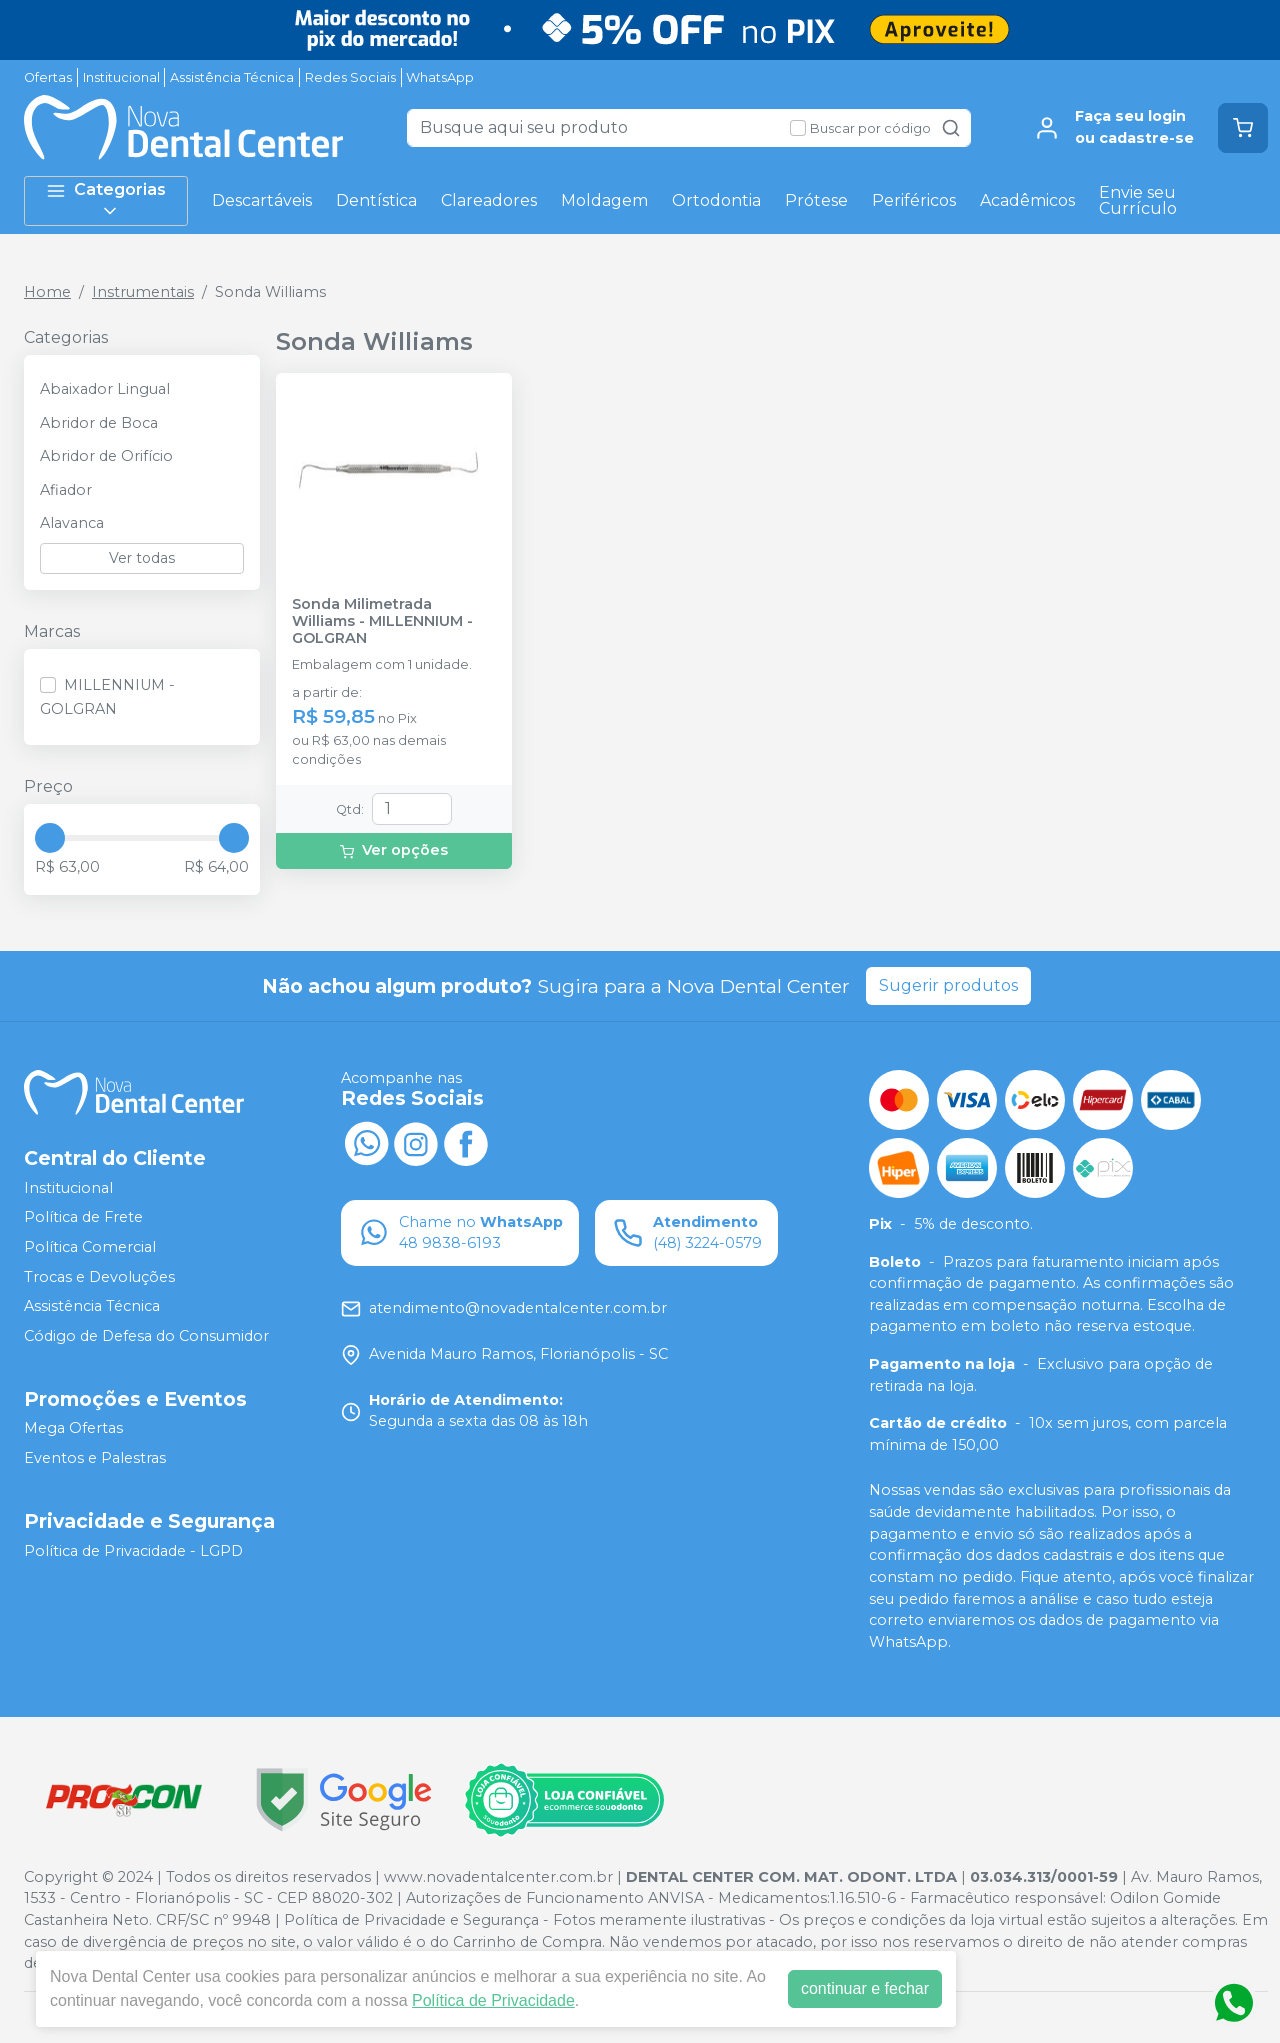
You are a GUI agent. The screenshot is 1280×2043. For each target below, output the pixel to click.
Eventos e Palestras (95, 1458)
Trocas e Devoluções (99, 1277)
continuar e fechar (865, 1988)
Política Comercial (90, 1247)
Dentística (376, 200)
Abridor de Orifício (106, 456)
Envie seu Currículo (1138, 200)
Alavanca (72, 523)
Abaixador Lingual (105, 389)
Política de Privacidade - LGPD (133, 1551)
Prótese (816, 200)
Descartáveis (262, 200)
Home (47, 292)
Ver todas (142, 558)
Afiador (66, 490)
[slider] (50, 838)
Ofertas (48, 77)
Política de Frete (83, 1217)
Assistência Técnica (232, 77)
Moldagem (604, 200)
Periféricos (914, 200)
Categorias (106, 200)
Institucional (121, 77)
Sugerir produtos (948, 985)
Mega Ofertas (73, 1429)
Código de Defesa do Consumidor (146, 1336)
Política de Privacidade (493, 2000)
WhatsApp (440, 77)
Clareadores (489, 200)
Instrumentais (143, 292)
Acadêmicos (1027, 200)
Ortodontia (716, 200)
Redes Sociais (350, 77)
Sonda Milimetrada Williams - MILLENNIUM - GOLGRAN (382, 622)
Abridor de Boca (99, 423)
